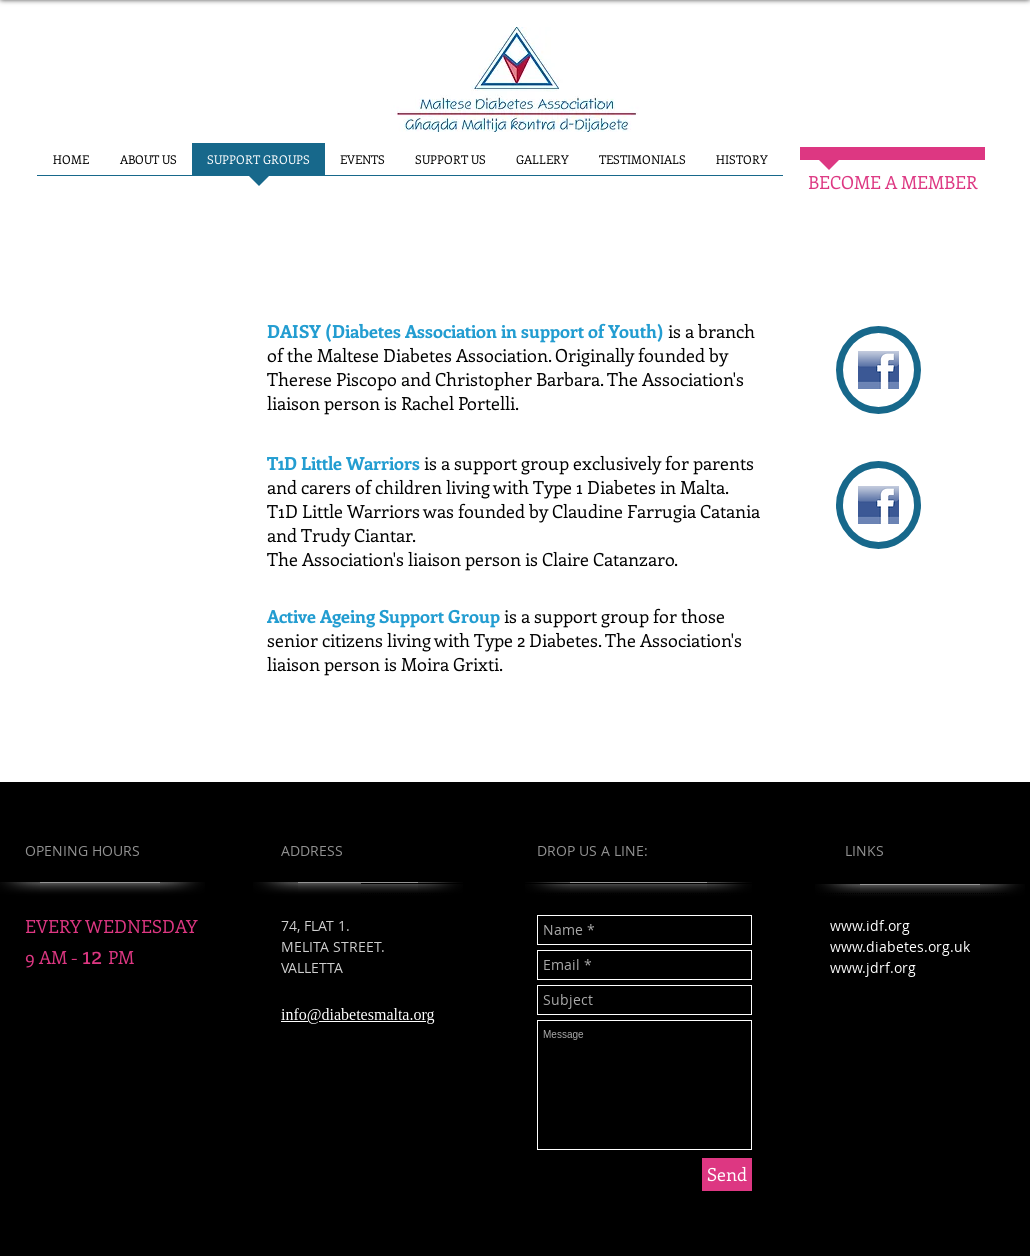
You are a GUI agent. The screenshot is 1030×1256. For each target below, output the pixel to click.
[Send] (727, 1174)
